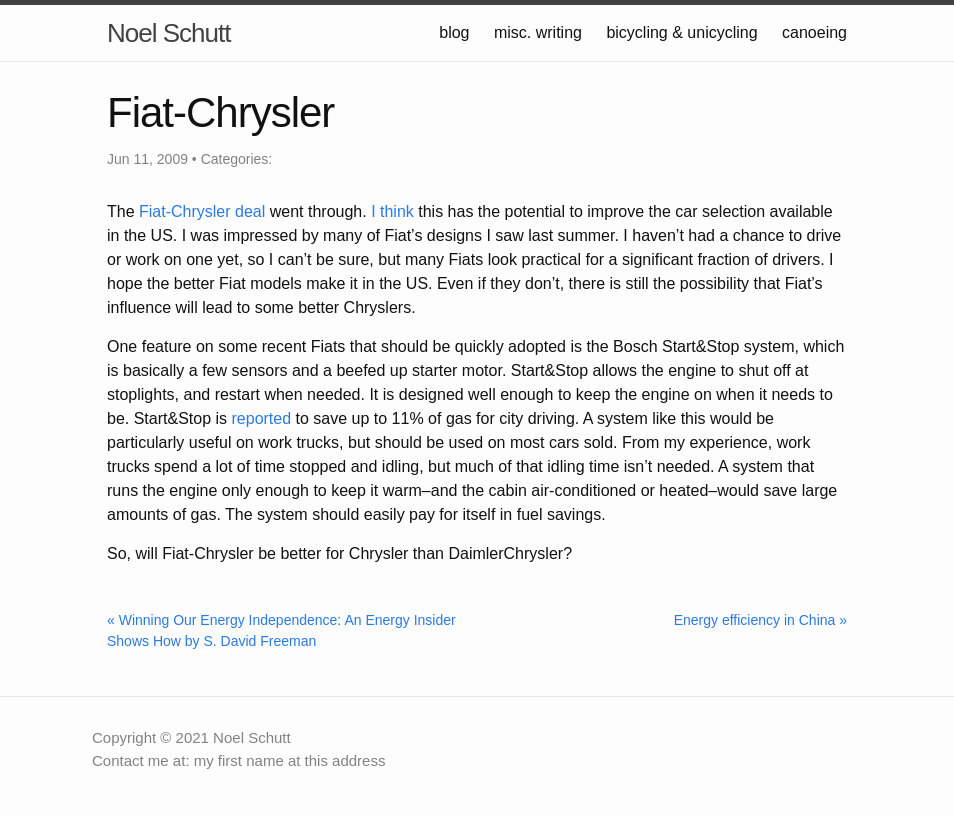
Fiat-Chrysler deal (202, 211)
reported (262, 418)
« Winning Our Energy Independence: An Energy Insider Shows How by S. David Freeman (281, 630)
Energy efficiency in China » (760, 620)
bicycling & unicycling (681, 32)
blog (454, 32)
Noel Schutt (168, 33)
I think (392, 211)
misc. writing (538, 32)
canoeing (814, 32)
